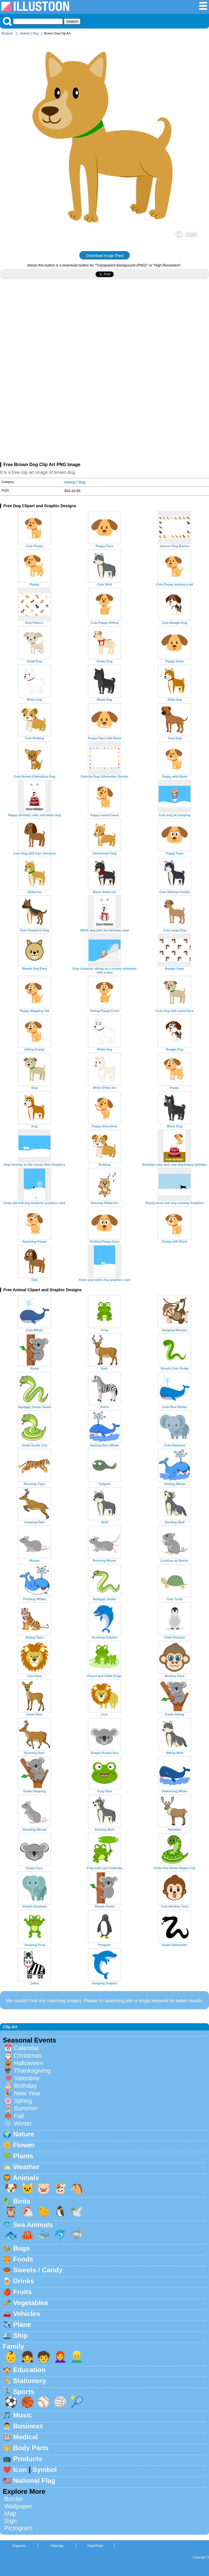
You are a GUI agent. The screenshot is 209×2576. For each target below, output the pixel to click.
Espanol (18, 2546)
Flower (24, 2145)
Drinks (23, 2281)
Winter (23, 2123)
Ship (20, 2335)
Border (13, 2498)
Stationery (29, 2380)
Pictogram (18, 2528)
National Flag (34, 2480)
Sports (23, 2391)
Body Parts (31, 2448)
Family (13, 2346)
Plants (23, 2156)
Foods (23, 2259)
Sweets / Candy (37, 2270)
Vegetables (30, 2302)
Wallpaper (18, 2506)
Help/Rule (95, 2546)
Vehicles (26, 2313)
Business (28, 2426)
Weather (26, 2167)
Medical (25, 2437)
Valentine (27, 2078)
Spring (23, 2100)
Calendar (26, 2047)
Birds (21, 2201)
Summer (26, 2108)
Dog (36, 33)
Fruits (22, 2292)
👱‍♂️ (76, 2357)
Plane (22, 2324)
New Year (27, 2093)
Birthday (25, 2085)
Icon (20, 2469)
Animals (26, 2177)
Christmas (28, 2055)
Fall (19, 2115)
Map (10, 2513)
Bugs (21, 2248)
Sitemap (57, 2546)
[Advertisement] (104, 332)
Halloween (28, 2063)
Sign (10, 2520)
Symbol (44, 2469)
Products (27, 2458)
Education (29, 2370)
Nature (23, 2134)
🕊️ (76, 2212)
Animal (25, 33)
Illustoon (7, 33)
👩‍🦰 (60, 2357)
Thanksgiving (32, 2070)
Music (22, 2415)
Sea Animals (33, 2224)
